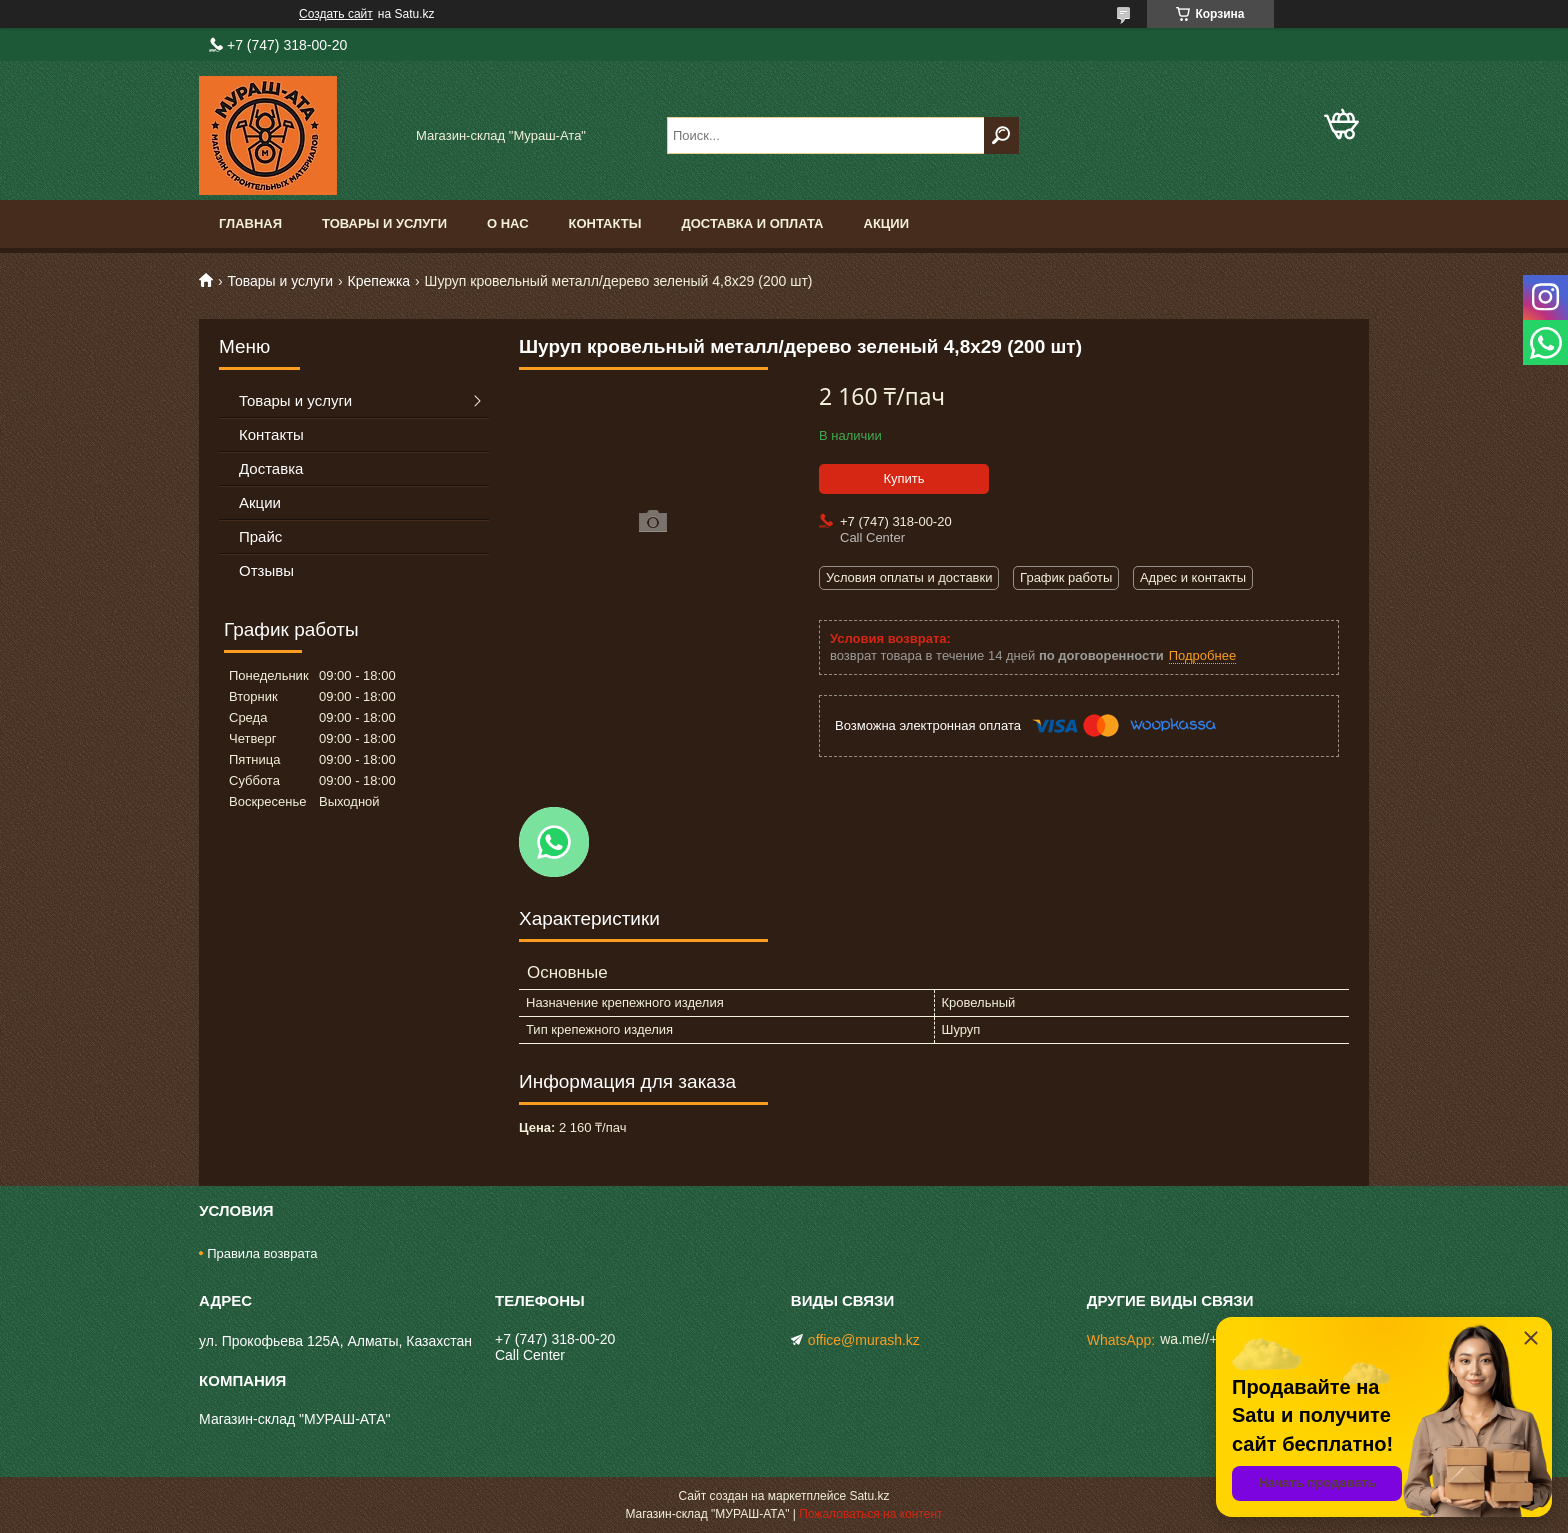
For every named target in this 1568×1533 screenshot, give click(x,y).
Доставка (271, 468)
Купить (903, 478)
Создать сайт (336, 14)
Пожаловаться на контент (870, 1514)
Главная (250, 223)
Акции (887, 223)
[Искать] (1001, 135)
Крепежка (379, 281)
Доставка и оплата (752, 223)
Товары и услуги (384, 223)
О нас (508, 223)
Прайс (260, 536)
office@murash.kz (864, 1340)
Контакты (605, 223)
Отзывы (266, 570)
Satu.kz (869, 1496)
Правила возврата (262, 1253)
